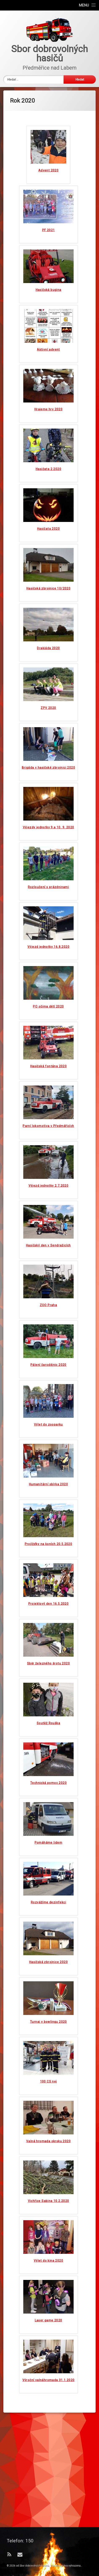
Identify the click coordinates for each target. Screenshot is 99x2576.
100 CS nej (48, 2081)
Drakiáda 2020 (48, 648)
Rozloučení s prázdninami (48, 887)
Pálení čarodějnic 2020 (48, 1364)
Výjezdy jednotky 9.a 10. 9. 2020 (48, 827)
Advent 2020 (48, 170)
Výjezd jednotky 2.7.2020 (49, 1185)
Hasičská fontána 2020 (48, 1066)
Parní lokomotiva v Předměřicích (48, 1126)
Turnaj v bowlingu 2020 (48, 2021)
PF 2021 (48, 230)
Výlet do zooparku (48, 1424)
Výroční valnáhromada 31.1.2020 (48, 2380)
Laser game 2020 (48, 2320)
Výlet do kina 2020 (48, 2260)
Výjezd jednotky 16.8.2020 (48, 946)
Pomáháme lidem (49, 1842)
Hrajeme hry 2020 (48, 409)
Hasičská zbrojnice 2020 (48, 1962)
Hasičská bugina (48, 289)
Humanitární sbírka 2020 (48, 1484)
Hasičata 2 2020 (48, 469)
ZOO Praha (48, 1305)
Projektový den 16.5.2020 (48, 1603)
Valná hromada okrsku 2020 (48, 2141)
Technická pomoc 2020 (48, 1782)
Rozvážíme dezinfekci (48, 1902)
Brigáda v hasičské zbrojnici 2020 (48, 767)
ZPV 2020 (48, 708)
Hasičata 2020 (48, 528)
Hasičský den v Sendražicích (48, 1245)
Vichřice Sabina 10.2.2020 (48, 2201)
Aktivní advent (48, 349)
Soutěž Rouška (48, 1723)
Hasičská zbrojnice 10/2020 (48, 588)
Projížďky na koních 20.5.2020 (48, 1544)
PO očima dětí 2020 (48, 1006)
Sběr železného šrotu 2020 (48, 1663)
